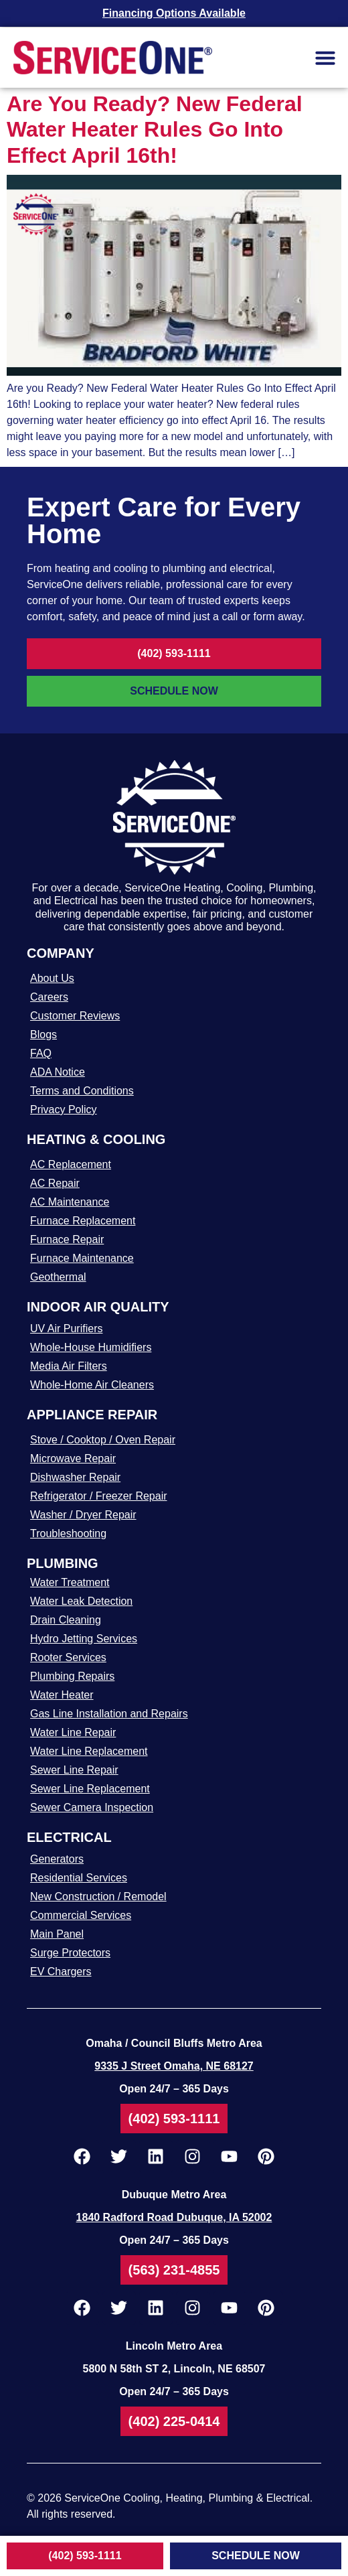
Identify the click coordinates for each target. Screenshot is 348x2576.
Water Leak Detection (81, 1601)
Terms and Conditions (82, 1090)
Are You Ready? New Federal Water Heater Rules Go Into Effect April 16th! (154, 129)
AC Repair (55, 1183)
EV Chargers (61, 1971)
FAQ (41, 1053)
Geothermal (58, 1277)
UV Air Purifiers (66, 1328)
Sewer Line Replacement (90, 1788)
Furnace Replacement (82, 1220)
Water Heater (62, 1695)
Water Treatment (70, 1582)
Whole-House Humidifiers (90, 1347)
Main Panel (57, 1934)
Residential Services (78, 1877)
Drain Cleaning (65, 1620)
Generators (57, 1859)
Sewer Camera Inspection (91, 1807)
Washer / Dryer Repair (83, 1514)
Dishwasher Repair (75, 1477)
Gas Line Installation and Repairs (109, 1713)
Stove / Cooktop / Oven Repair (102, 1439)
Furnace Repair (67, 1239)
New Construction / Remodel (98, 1896)
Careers (49, 997)
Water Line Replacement (89, 1751)
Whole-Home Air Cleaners (92, 1384)
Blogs (43, 1034)
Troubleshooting (68, 1533)
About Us (52, 978)
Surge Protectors (70, 1952)
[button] (325, 58)
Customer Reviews (75, 1015)
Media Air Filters (68, 1366)
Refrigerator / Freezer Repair (98, 1496)
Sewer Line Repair (74, 1770)
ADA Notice (57, 1072)
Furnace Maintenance (82, 1258)
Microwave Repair (73, 1458)
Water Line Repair (73, 1732)
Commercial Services (80, 1915)
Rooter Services (68, 1657)
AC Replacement (70, 1164)
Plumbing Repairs (72, 1676)
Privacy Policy (63, 1109)
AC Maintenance (69, 1202)
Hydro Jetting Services (83, 1638)
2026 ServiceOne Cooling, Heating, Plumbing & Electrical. (175, 2498)
